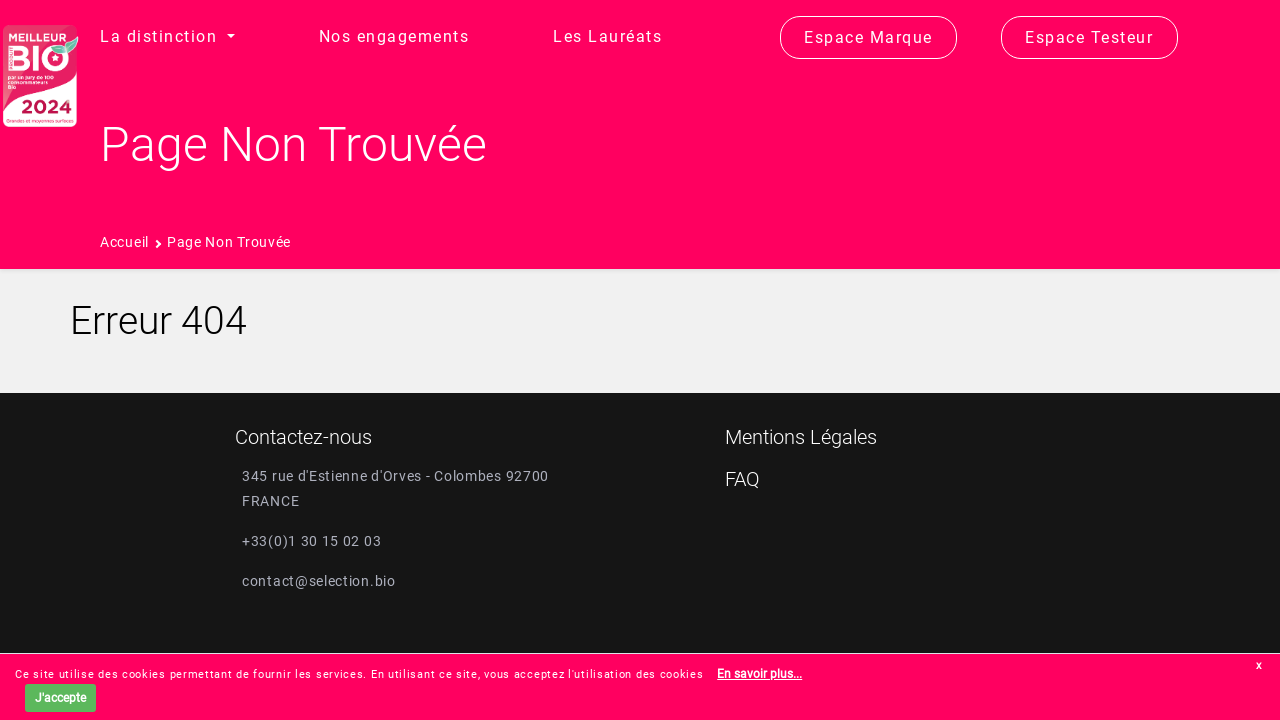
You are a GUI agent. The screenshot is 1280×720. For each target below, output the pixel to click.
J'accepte (60, 698)
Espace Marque (868, 37)
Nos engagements (394, 36)
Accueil (124, 242)
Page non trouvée (229, 242)
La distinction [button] (161, 36)
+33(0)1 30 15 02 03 (311, 541)
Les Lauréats (607, 36)
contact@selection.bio (319, 581)
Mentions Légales (801, 437)
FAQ (742, 479)
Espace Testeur (1089, 37)
